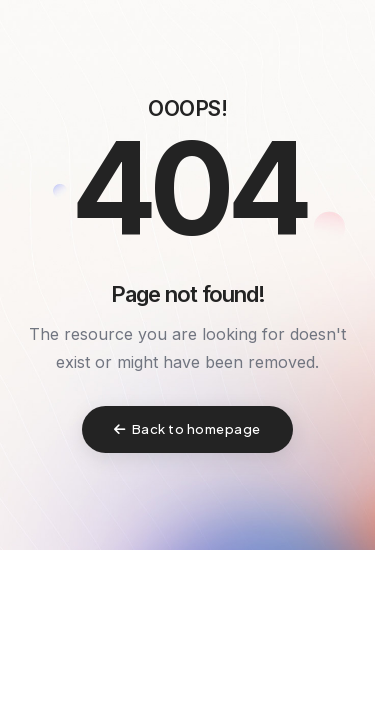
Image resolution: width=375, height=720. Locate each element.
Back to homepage (187, 429)
